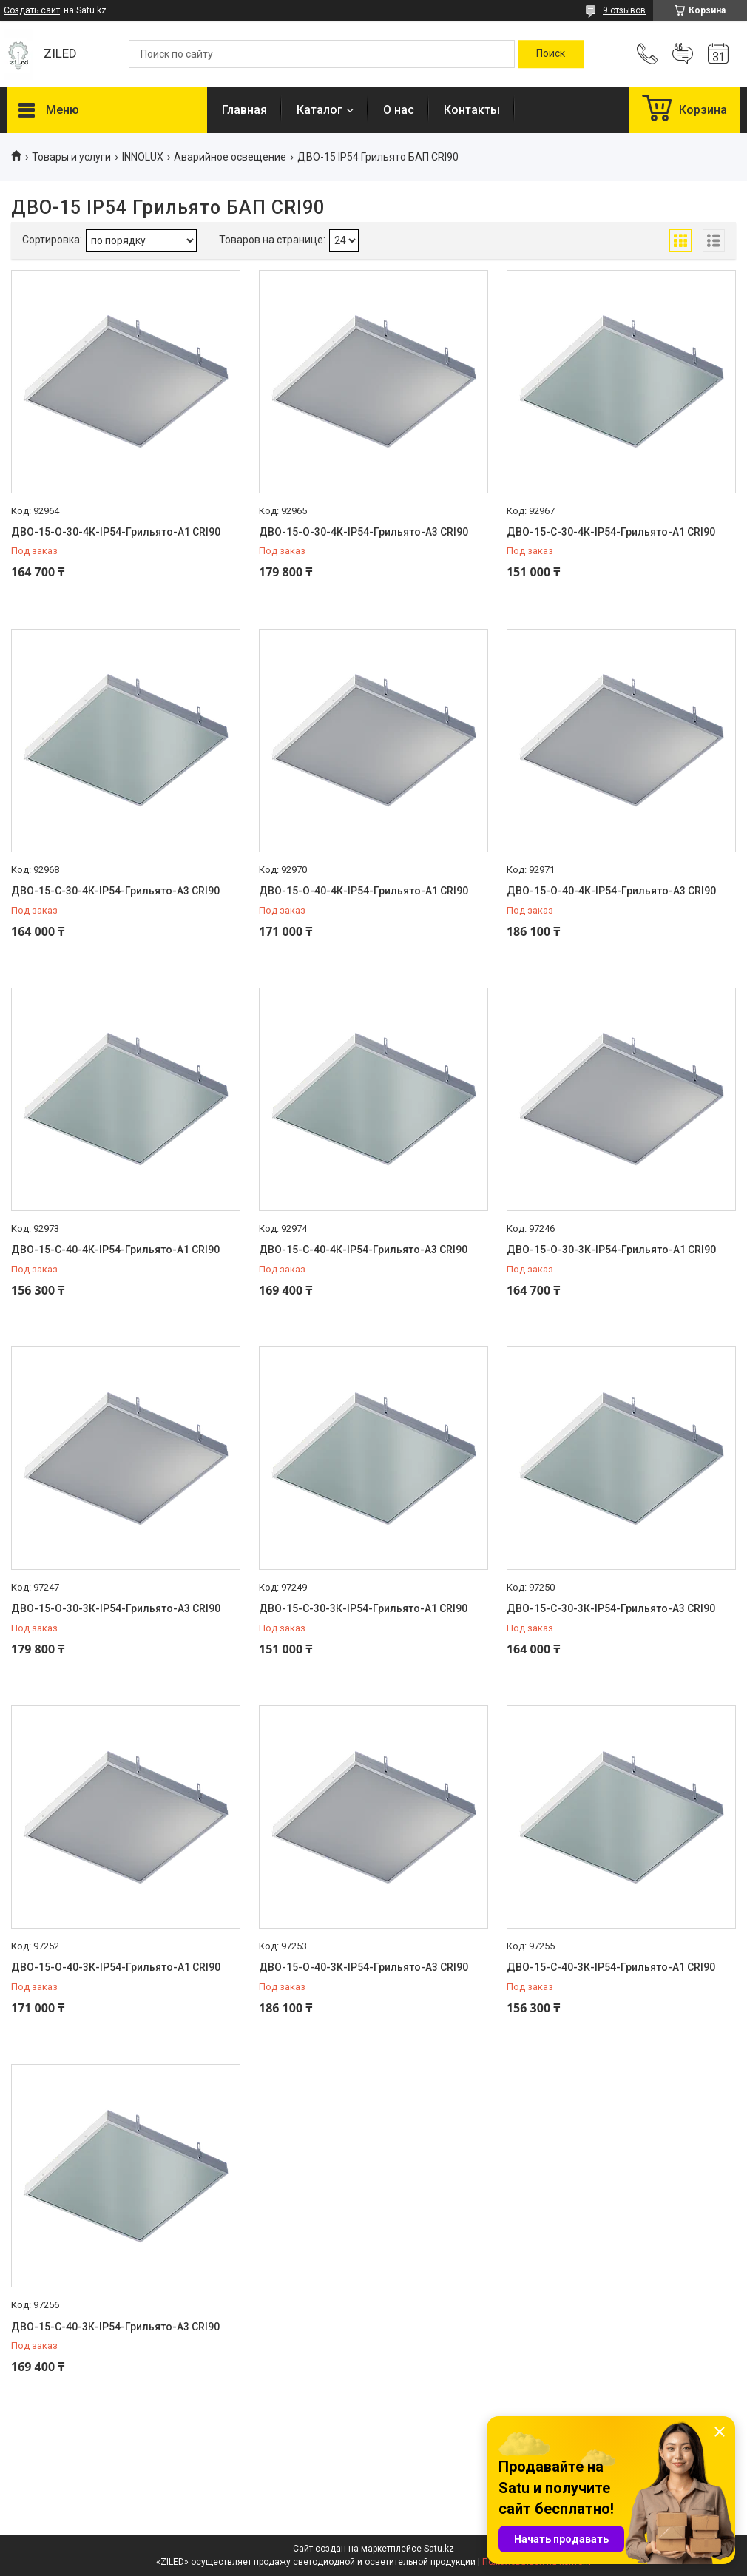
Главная (244, 110)
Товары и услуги (71, 157)
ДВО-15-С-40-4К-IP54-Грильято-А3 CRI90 (363, 1249)
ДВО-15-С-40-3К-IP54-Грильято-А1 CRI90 (611, 1967)
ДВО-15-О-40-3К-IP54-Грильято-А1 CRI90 (115, 1967)
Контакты (472, 110)
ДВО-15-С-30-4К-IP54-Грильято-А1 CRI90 (611, 532)
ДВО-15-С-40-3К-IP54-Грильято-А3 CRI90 (115, 2327)
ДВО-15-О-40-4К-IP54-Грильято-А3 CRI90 (611, 891)
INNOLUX (142, 157)
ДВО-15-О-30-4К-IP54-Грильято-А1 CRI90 (115, 532)
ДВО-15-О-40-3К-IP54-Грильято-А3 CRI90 (363, 1967)
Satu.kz (439, 2548)
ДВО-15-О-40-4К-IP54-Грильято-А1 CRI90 (363, 891)
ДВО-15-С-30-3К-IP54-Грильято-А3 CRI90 (611, 1608)
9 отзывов (624, 10)
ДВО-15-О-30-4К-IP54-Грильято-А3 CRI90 (363, 532)
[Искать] (551, 54)
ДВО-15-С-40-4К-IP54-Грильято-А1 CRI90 (115, 1249)
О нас (398, 110)
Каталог (319, 110)
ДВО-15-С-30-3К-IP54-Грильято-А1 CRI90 (363, 1608)
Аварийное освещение (230, 157)
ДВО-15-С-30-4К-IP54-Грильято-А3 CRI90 (115, 891)
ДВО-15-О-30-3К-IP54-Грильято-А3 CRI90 (115, 1608)
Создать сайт (32, 10)
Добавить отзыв (682, 54)
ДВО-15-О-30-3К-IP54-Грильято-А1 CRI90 (611, 1249)
